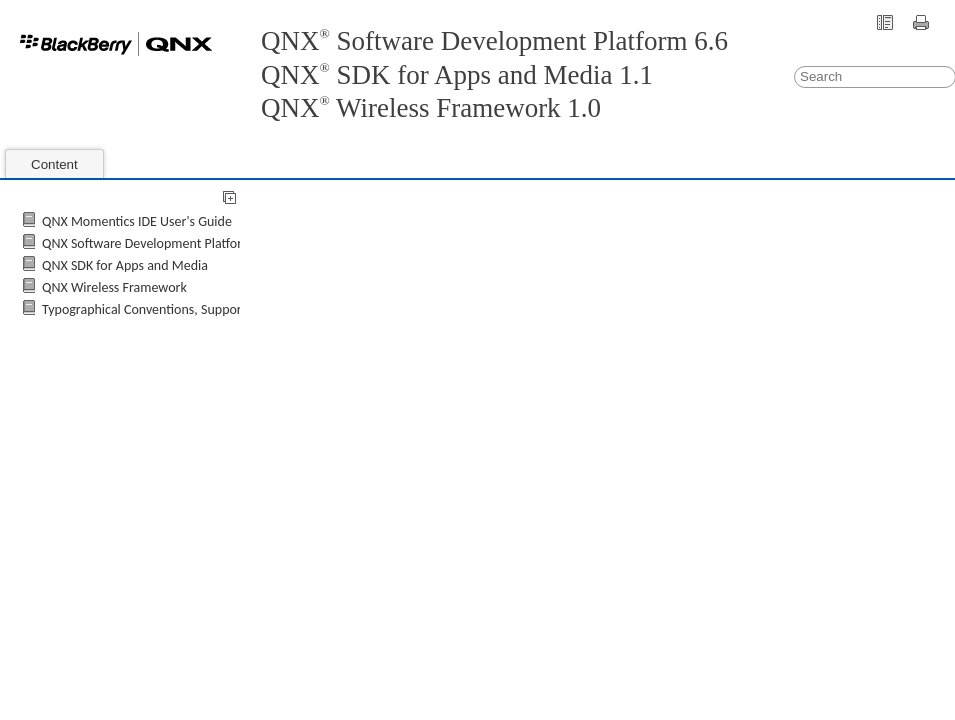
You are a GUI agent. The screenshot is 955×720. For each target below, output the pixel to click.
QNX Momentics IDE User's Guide (137, 221)
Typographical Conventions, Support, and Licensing (186, 309)
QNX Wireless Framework (114, 287)
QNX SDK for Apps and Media (125, 265)
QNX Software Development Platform (147, 243)
